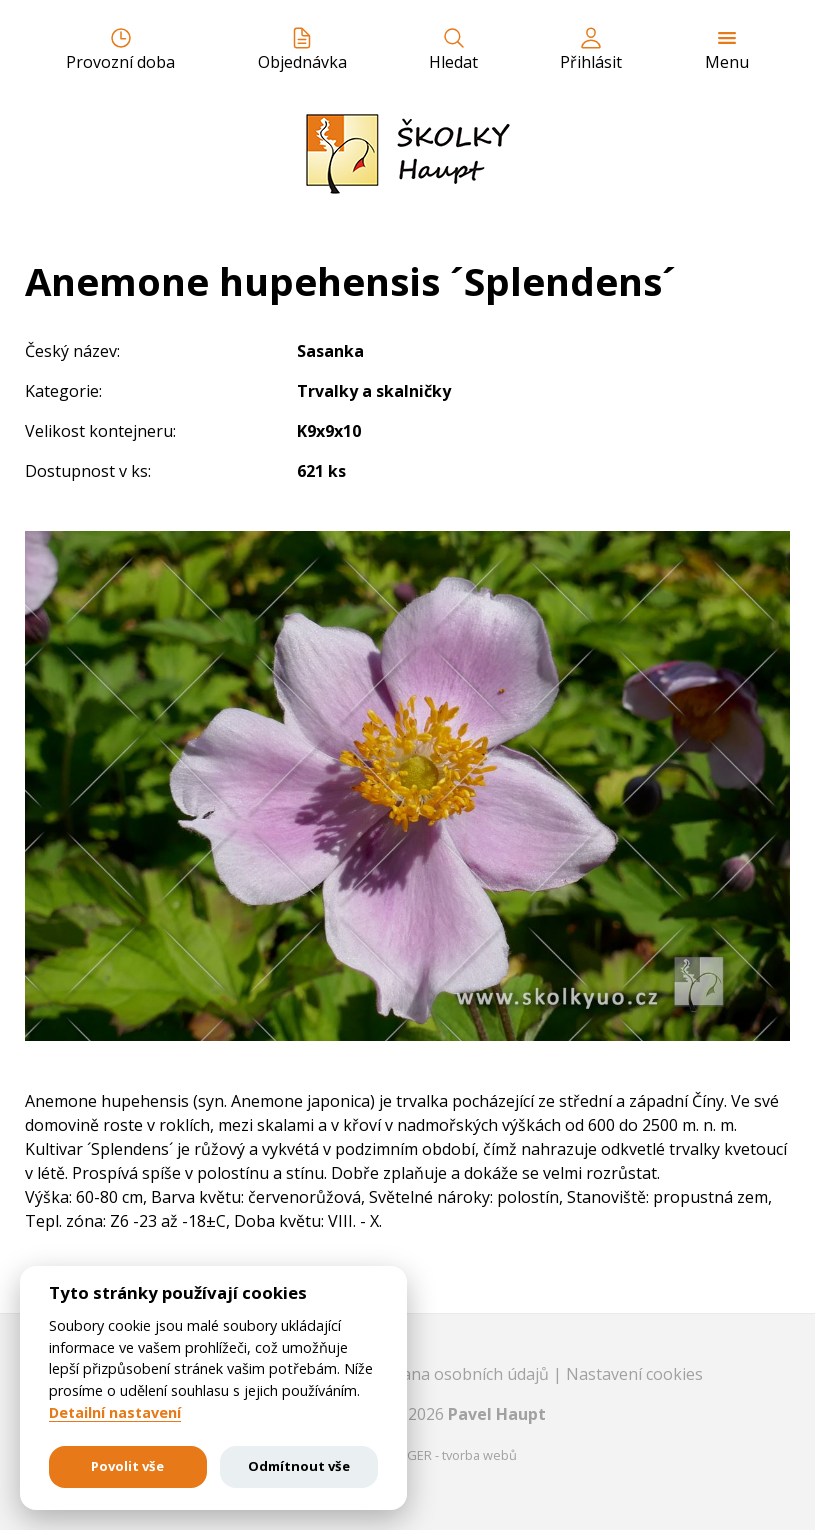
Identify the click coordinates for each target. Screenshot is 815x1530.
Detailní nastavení (115, 1413)
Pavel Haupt (497, 1414)
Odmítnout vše (299, 1466)
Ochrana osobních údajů (459, 1374)
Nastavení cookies (634, 1374)
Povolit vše (127, 1466)
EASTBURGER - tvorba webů (434, 1455)
